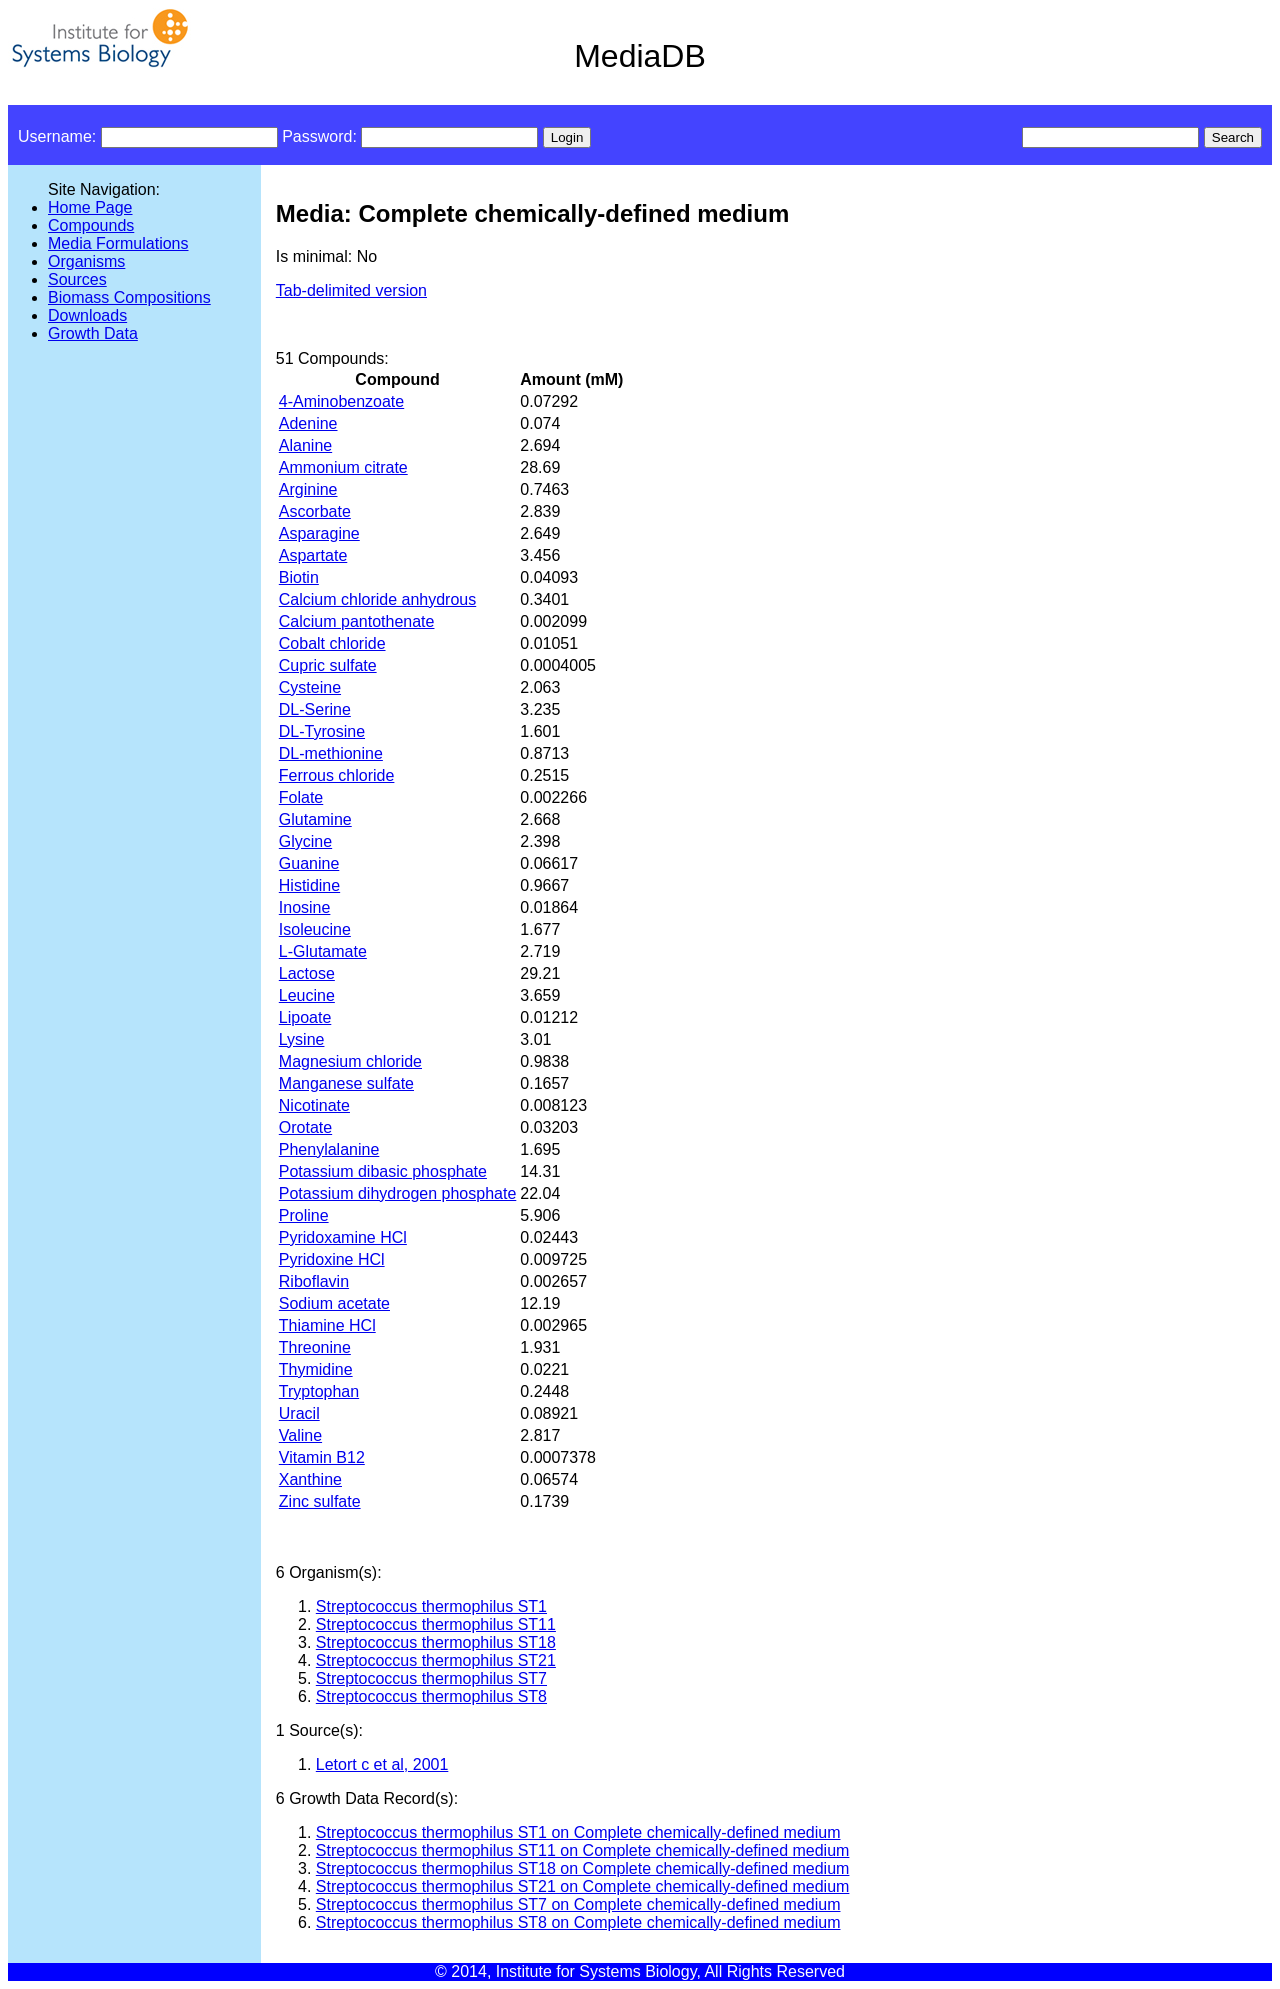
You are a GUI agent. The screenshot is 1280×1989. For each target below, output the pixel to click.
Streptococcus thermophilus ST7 (431, 1678)
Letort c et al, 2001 (382, 1764)
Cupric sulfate (328, 665)
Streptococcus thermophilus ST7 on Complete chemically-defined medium (578, 1904)
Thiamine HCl (327, 1325)
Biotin (299, 577)
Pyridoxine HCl (332, 1259)
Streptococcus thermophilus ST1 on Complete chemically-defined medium (578, 1832)
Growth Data (93, 333)
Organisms (86, 261)
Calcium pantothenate (357, 621)
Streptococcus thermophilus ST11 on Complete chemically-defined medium (583, 1850)
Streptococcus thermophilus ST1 (431, 1606)
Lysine (302, 1039)
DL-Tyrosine (322, 731)
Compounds (91, 225)
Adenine (308, 423)
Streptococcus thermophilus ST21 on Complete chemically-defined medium (583, 1886)
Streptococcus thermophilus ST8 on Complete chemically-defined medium (578, 1922)
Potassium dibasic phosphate (383, 1171)
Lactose (307, 973)
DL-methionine (331, 753)
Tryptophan (319, 1391)
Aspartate (313, 555)
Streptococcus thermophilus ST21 (436, 1660)
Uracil (299, 1413)
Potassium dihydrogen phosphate (398, 1193)
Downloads (87, 315)
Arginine (308, 489)
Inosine (305, 907)
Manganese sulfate (346, 1083)
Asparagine (319, 533)
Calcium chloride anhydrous (377, 599)
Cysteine (310, 687)
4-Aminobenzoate (341, 401)
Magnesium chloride (350, 1061)
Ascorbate (315, 511)
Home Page (90, 207)
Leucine (307, 995)
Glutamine (315, 819)
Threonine (315, 1347)
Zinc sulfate (320, 1501)
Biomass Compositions (129, 297)
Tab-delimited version (351, 290)
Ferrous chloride (337, 775)
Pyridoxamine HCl (343, 1237)
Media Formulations (118, 243)
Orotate (305, 1127)
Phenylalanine (329, 1149)
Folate (301, 797)
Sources (77, 279)
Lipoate (305, 1017)
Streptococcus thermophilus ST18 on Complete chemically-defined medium (583, 1868)
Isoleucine (315, 929)
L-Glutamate (323, 951)
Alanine (305, 445)
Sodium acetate (334, 1303)
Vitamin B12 (322, 1457)
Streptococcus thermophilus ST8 (431, 1696)
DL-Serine (315, 709)
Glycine (305, 841)
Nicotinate (314, 1105)
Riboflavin (314, 1281)
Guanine (309, 863)
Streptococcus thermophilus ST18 (436, 1642)
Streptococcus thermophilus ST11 (436, 1624)
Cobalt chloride (332, 643)
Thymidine (316, 1369)
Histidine (309, 885)
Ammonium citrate (343, 467)
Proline (304, 1215)
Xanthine (310, 1479)
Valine (300, 1435)
